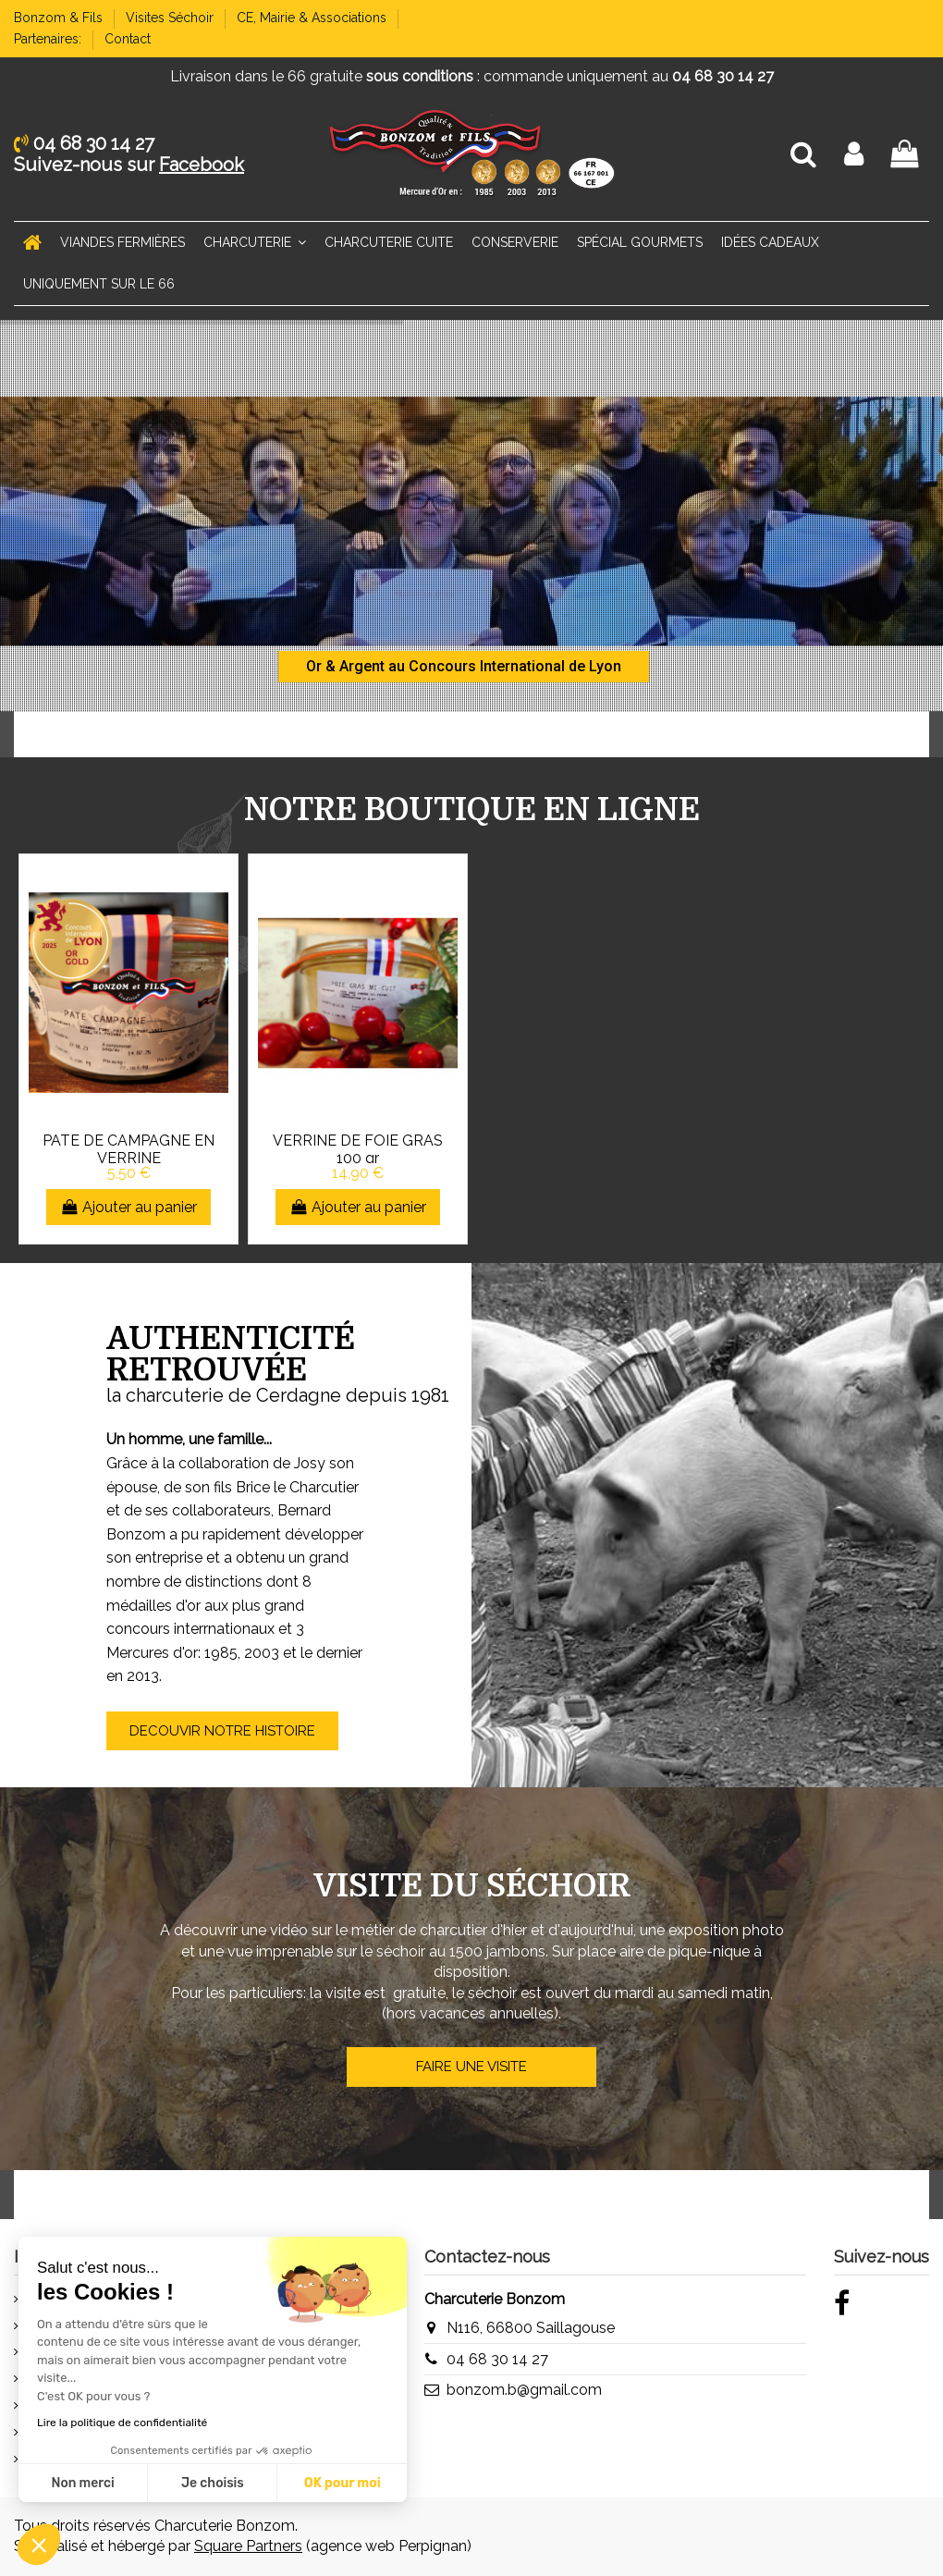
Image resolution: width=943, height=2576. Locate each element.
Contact (127, 38)
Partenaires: (49, 38)
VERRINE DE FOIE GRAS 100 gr (358, 1149)
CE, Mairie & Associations (313, 17)
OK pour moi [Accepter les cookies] (182, 2483)
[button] (39, 2544)
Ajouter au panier (129, 1207)
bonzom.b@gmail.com (524, 2389)
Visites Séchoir (171, 17)
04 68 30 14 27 (497, 2359)
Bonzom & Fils (60, 17)
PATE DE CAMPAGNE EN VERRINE (128, 1149)
